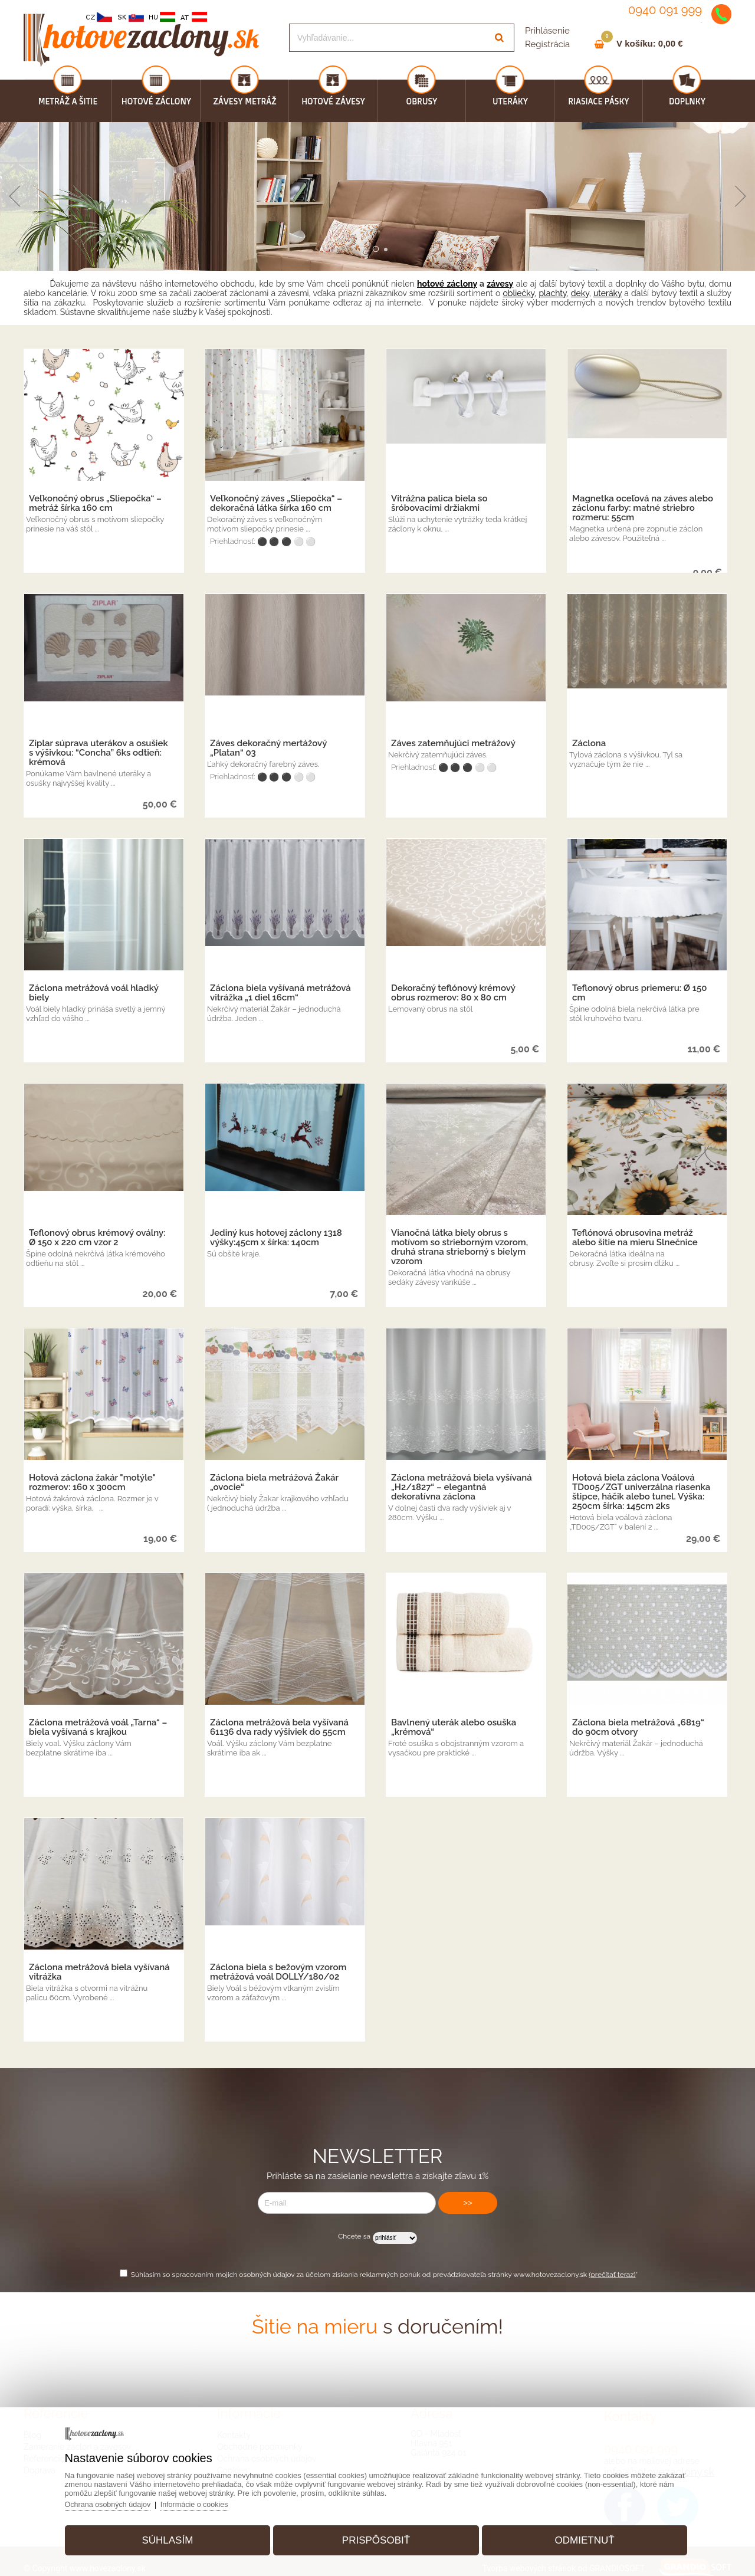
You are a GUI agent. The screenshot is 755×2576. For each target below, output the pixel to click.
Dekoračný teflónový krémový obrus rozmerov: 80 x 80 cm (453, 992)
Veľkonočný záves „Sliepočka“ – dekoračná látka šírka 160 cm (276, 503)
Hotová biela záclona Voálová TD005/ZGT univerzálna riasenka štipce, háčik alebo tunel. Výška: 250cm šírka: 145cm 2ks (641, 1492)
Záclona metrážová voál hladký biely (94, 992)
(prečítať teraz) (612, 2274)
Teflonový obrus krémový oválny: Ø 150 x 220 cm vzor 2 (97, 1237)
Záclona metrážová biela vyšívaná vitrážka (99, 1972)
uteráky (607, 293)
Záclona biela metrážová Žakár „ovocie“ (274, 1482)
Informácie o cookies (210, 2500)
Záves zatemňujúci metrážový (453, 743)
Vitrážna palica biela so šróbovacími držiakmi (439, 503)
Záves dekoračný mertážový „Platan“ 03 (268, 748)
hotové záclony (447, 283)
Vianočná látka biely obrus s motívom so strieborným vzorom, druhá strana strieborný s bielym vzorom (459, 1247)
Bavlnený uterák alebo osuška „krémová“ (453, 1727)
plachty (552, 293)
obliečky (518, 293)
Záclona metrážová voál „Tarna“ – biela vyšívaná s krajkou (98, 1727)
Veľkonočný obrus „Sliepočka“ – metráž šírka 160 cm (95, 503)
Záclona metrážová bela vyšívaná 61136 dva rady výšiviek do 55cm (279, 1727)
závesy (500, 283)
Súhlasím (175, 2536)
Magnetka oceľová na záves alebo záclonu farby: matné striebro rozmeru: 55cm (642, 508)
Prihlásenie (547, 30)
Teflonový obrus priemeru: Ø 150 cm (639, 992)
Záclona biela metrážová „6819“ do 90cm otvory (638, 1727)
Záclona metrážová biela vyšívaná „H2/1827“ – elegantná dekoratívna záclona (461, 1487)
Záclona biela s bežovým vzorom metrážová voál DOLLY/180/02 (278, 1972)
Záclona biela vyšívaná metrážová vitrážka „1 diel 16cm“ (280, 992)
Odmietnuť (577, 2536)
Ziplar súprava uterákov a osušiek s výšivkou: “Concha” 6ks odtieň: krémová (98, 753)
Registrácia (547, 44)
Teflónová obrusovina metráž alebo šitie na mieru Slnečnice (635, 1237)
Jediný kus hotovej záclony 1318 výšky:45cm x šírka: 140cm (276, 1237)
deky (580, 293)
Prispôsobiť (376, 2536)
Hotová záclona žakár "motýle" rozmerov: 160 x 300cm (92, 1482)
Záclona (589, 743)
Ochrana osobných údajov (120, 2500)
